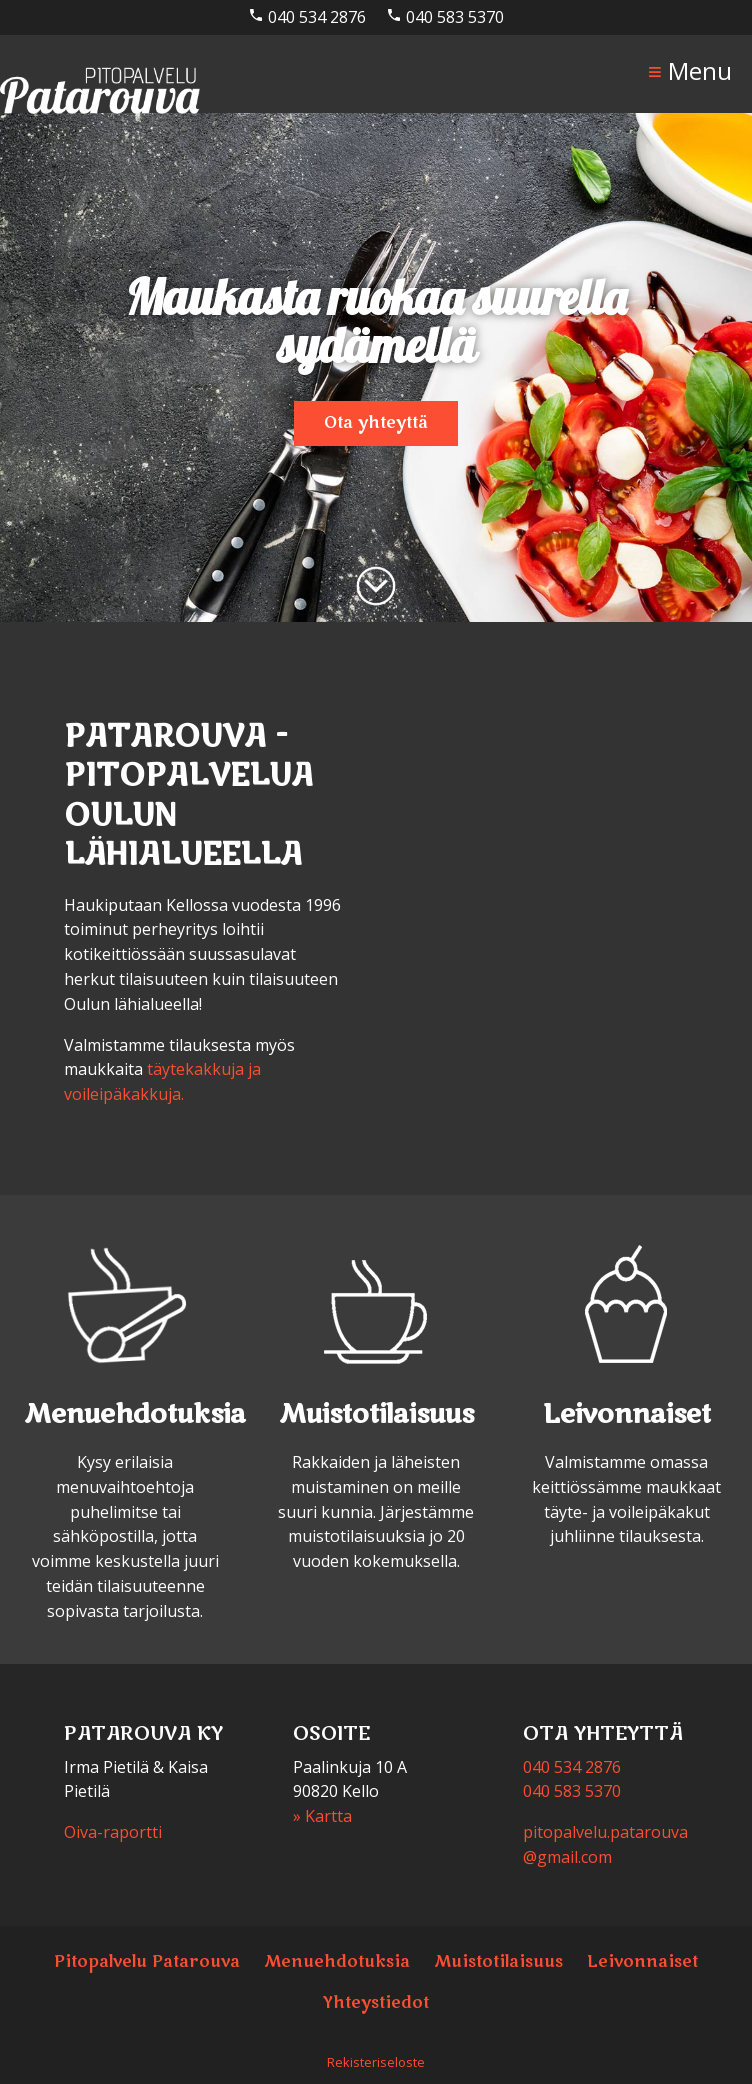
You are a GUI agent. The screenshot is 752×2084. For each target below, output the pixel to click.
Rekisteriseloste (376, 2062)
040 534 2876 (307, 17)
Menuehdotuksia (337, 1962)
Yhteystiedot (376, 2003)
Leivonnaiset (642, 1962)
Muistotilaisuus (498, 1962)
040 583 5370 (445, 17)
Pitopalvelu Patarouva (147, 1962)
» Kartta (322, 1816)
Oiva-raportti (113, 1832)
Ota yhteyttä (376, 423)
